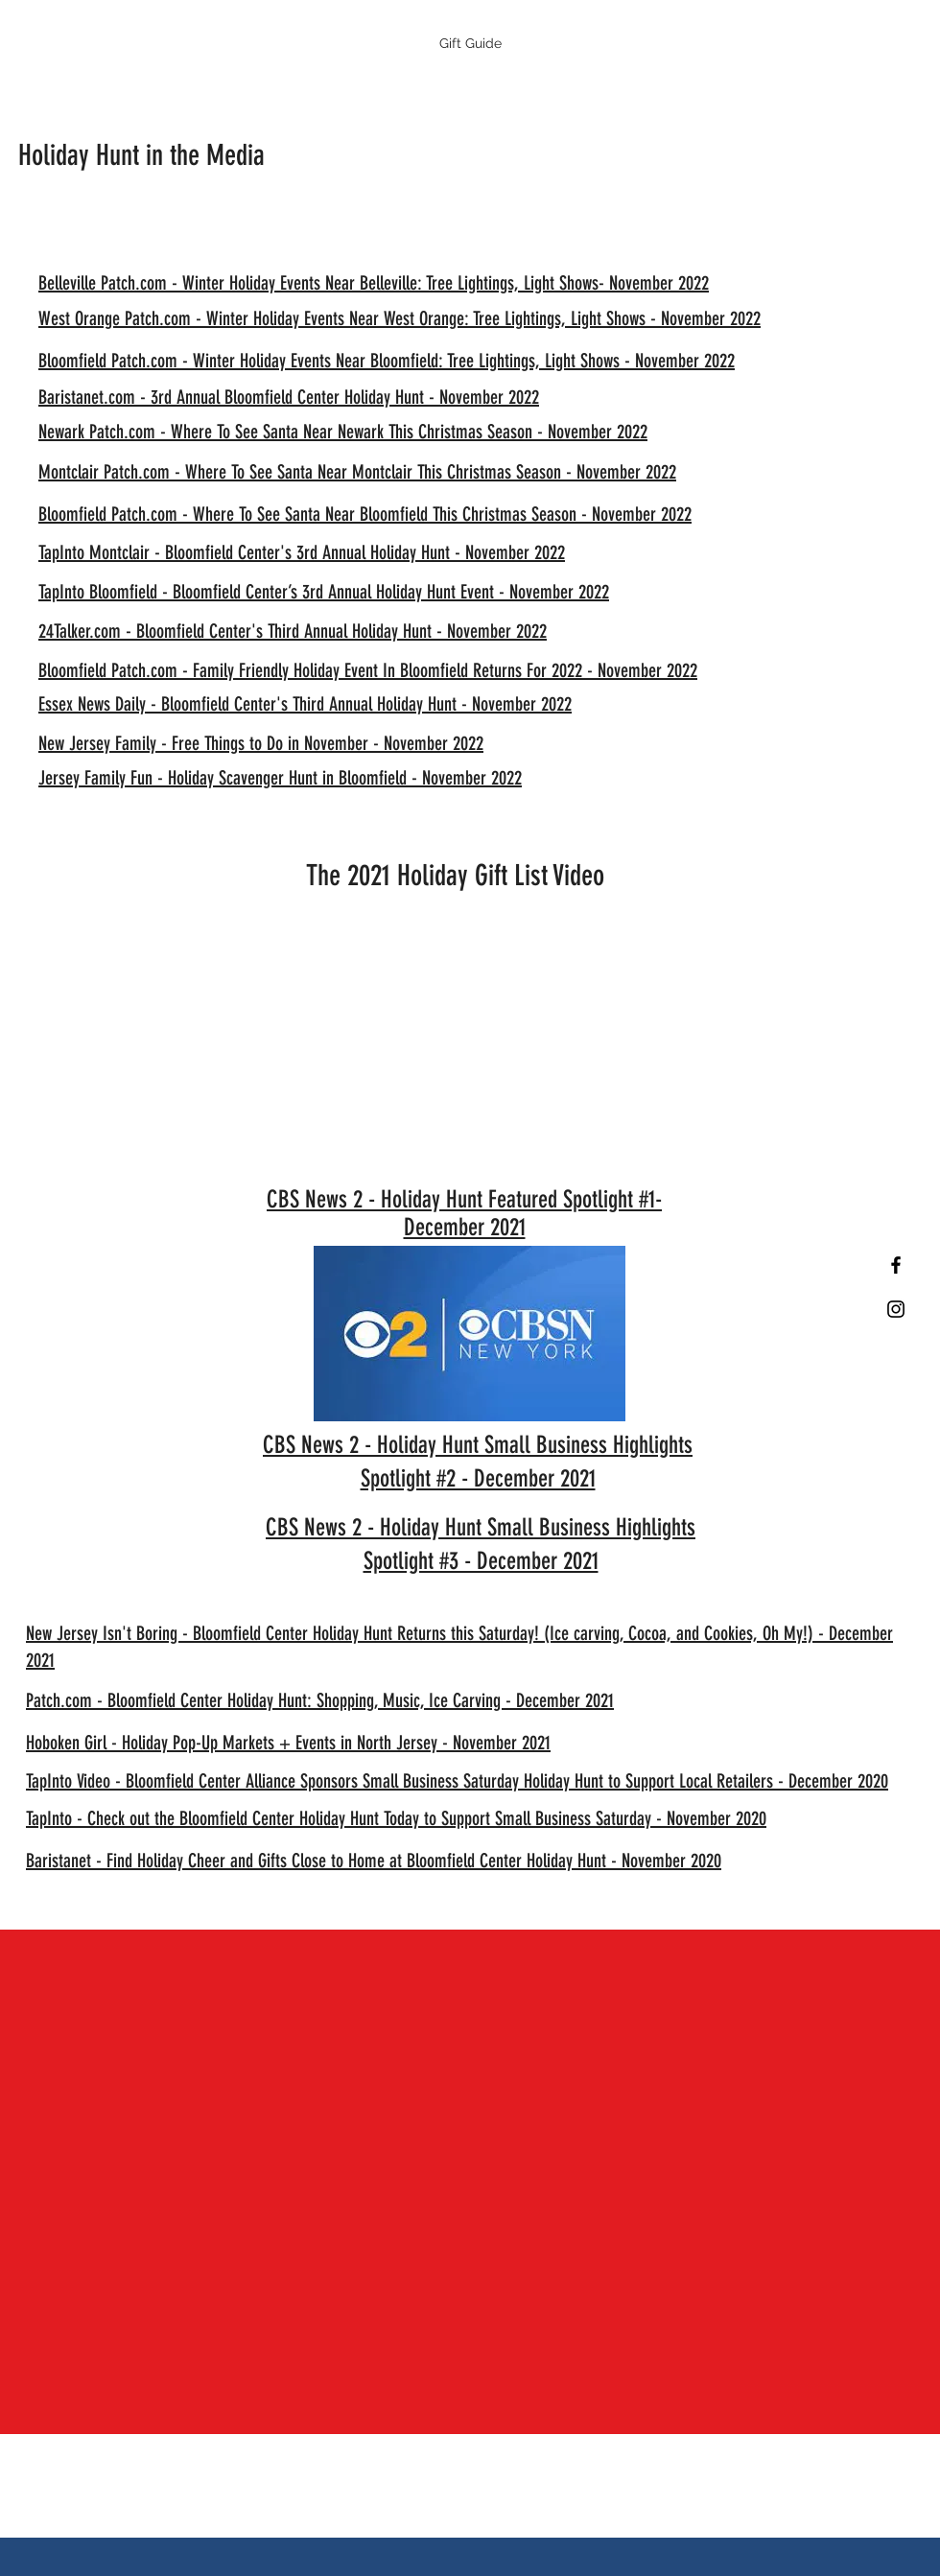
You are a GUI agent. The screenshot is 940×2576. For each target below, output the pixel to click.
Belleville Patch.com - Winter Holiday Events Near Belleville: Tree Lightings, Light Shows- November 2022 (373, 282)
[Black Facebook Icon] (895, 1264)
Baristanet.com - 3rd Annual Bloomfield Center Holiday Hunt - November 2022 (288, 397)
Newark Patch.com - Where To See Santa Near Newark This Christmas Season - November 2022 (342, 431)
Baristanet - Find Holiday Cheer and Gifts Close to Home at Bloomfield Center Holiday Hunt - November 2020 (373, 1860)
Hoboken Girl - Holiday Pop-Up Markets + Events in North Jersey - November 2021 (288, 1742)
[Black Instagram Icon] (895, 1309)
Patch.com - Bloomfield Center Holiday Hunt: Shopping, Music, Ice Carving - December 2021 (320, 1700)
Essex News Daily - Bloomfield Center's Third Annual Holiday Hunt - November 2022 (305, 703)
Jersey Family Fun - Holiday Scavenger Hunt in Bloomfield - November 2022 (280, 777)
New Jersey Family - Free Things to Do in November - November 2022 (260, 743)
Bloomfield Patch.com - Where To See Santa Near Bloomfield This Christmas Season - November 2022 (365, 514)
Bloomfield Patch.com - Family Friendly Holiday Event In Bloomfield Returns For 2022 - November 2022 (367, 670)
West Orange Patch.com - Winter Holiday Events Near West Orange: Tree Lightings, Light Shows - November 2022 (399, 318)
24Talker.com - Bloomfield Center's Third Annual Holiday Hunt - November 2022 (292, 631)
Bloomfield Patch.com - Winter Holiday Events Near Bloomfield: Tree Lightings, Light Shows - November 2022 (386, 360)
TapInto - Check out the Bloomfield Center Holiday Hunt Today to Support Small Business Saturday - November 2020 (396, 1818)
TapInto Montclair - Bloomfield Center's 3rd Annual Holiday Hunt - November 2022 (301, 552)
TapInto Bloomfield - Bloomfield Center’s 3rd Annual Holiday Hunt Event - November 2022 (323, 591)
